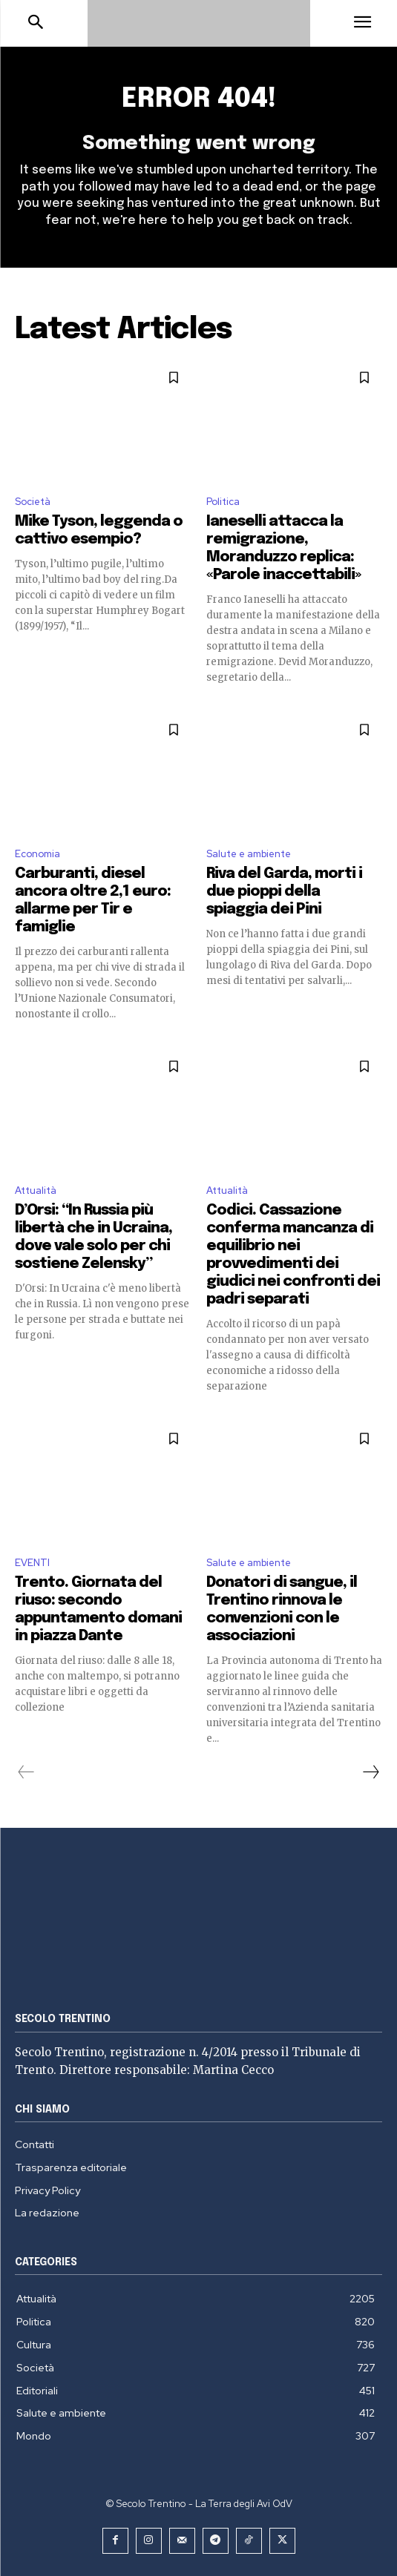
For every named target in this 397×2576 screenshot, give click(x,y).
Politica (223, 501)
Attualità (35, 1190)
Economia (37, 854)
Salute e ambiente (248, 854)
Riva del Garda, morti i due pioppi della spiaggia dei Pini (284, 891)
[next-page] (370, 1772)
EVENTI (32, 1562)
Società (32, 501)
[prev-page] (26, 1772)
